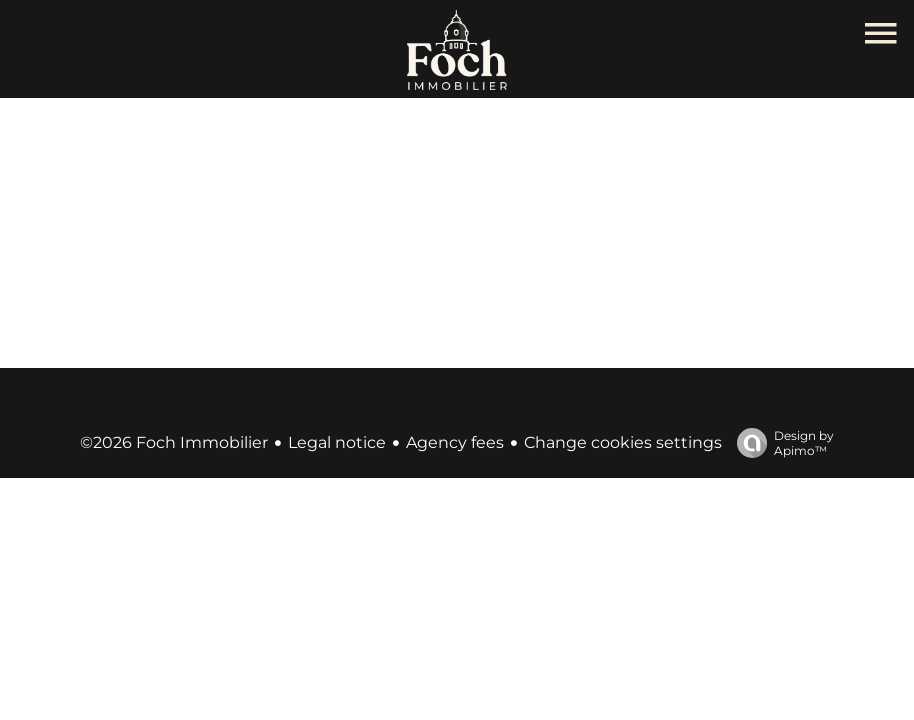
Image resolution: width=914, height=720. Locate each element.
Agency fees (455, 442)
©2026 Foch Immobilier (174, 442)
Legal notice (337, 442)
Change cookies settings (623, 442)
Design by (780, 443)
